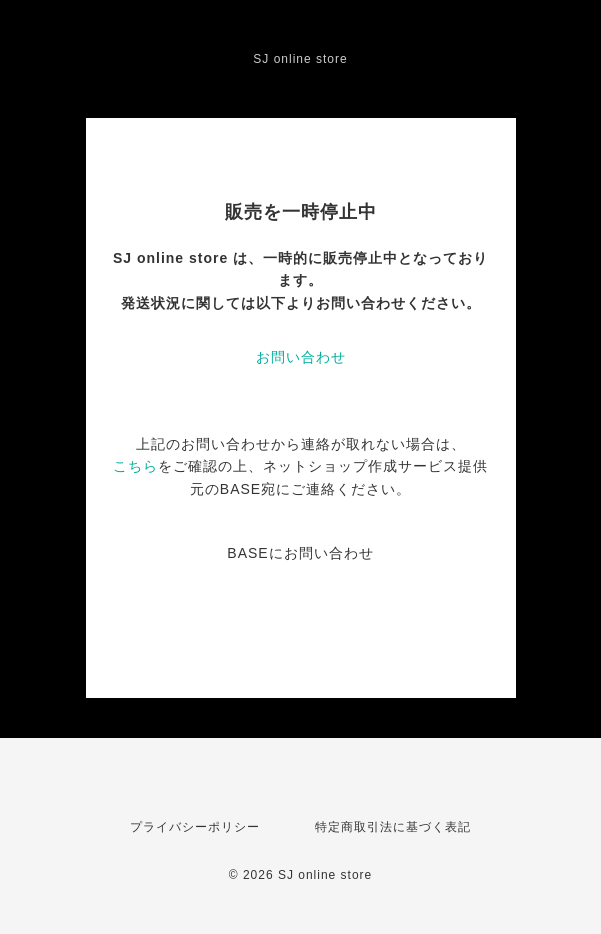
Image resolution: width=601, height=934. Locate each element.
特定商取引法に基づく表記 (393, 827)
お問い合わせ (301, 357)
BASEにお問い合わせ (300, 553)
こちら (135, 466)
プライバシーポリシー (195, 827)
